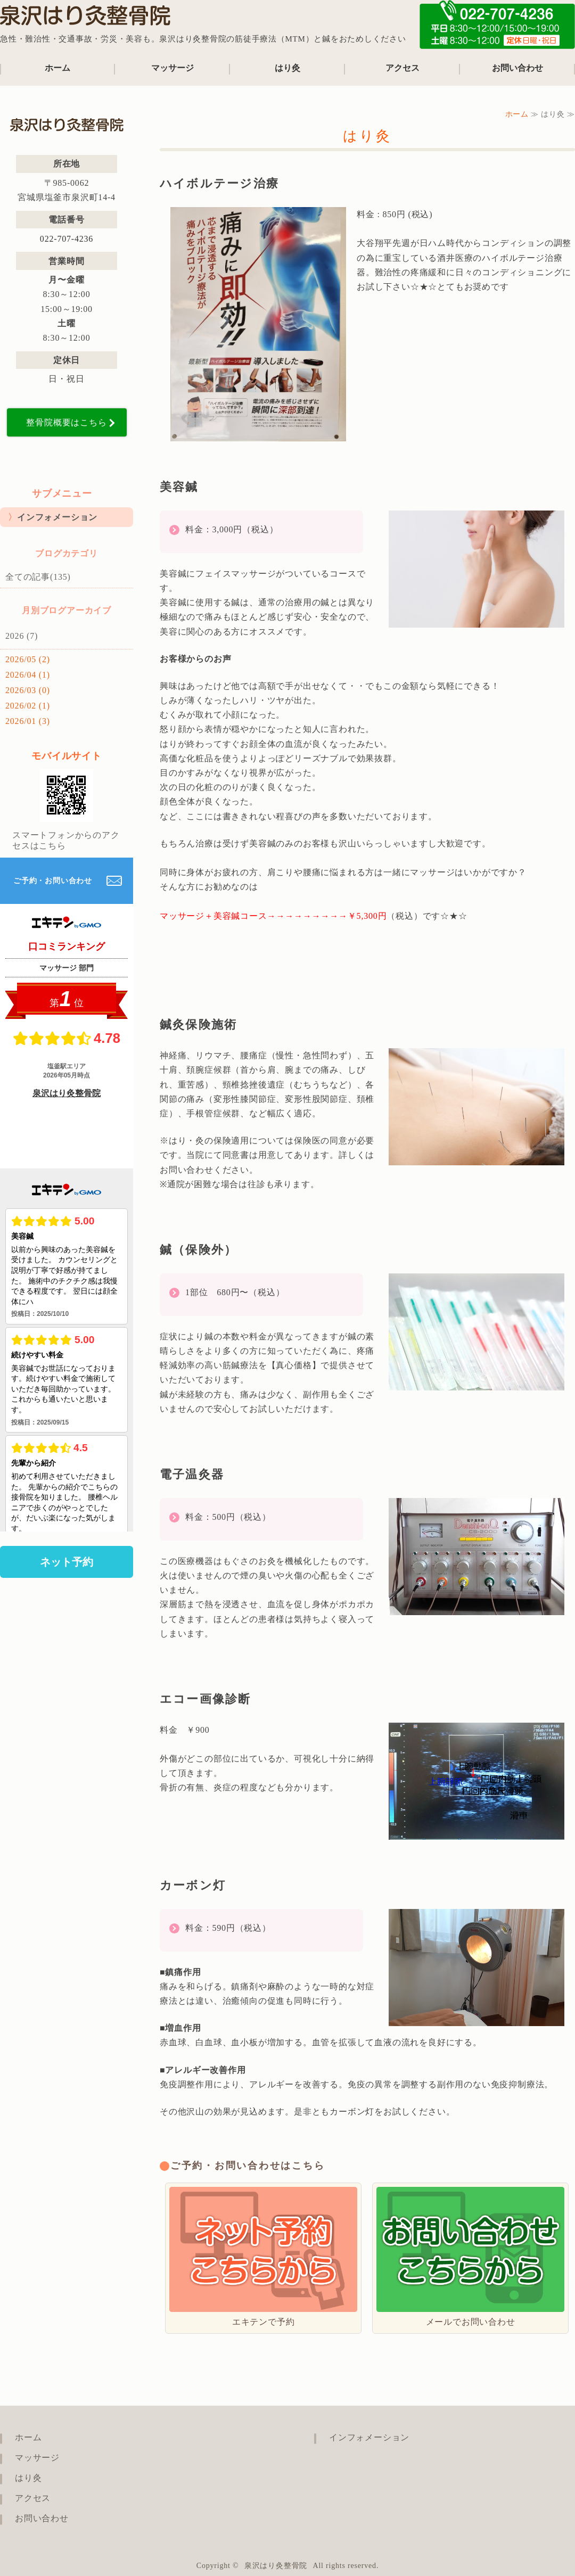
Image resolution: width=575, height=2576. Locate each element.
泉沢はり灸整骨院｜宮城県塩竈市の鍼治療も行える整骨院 (85, 18)
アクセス (402, 67)
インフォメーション (57, 517)
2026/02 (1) (27, 705)
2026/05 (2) (27, 659)
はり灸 (287, 67)
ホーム (57, 67)
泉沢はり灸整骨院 (275, 2566)
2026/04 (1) (27, 674)
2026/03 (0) (27, 690)
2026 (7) (21, 635)
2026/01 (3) (27, 721)
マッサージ (172, 67)
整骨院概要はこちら (66, 422)
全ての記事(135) (38, 576)
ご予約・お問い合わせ (52, 881)
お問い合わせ (517, 67)
